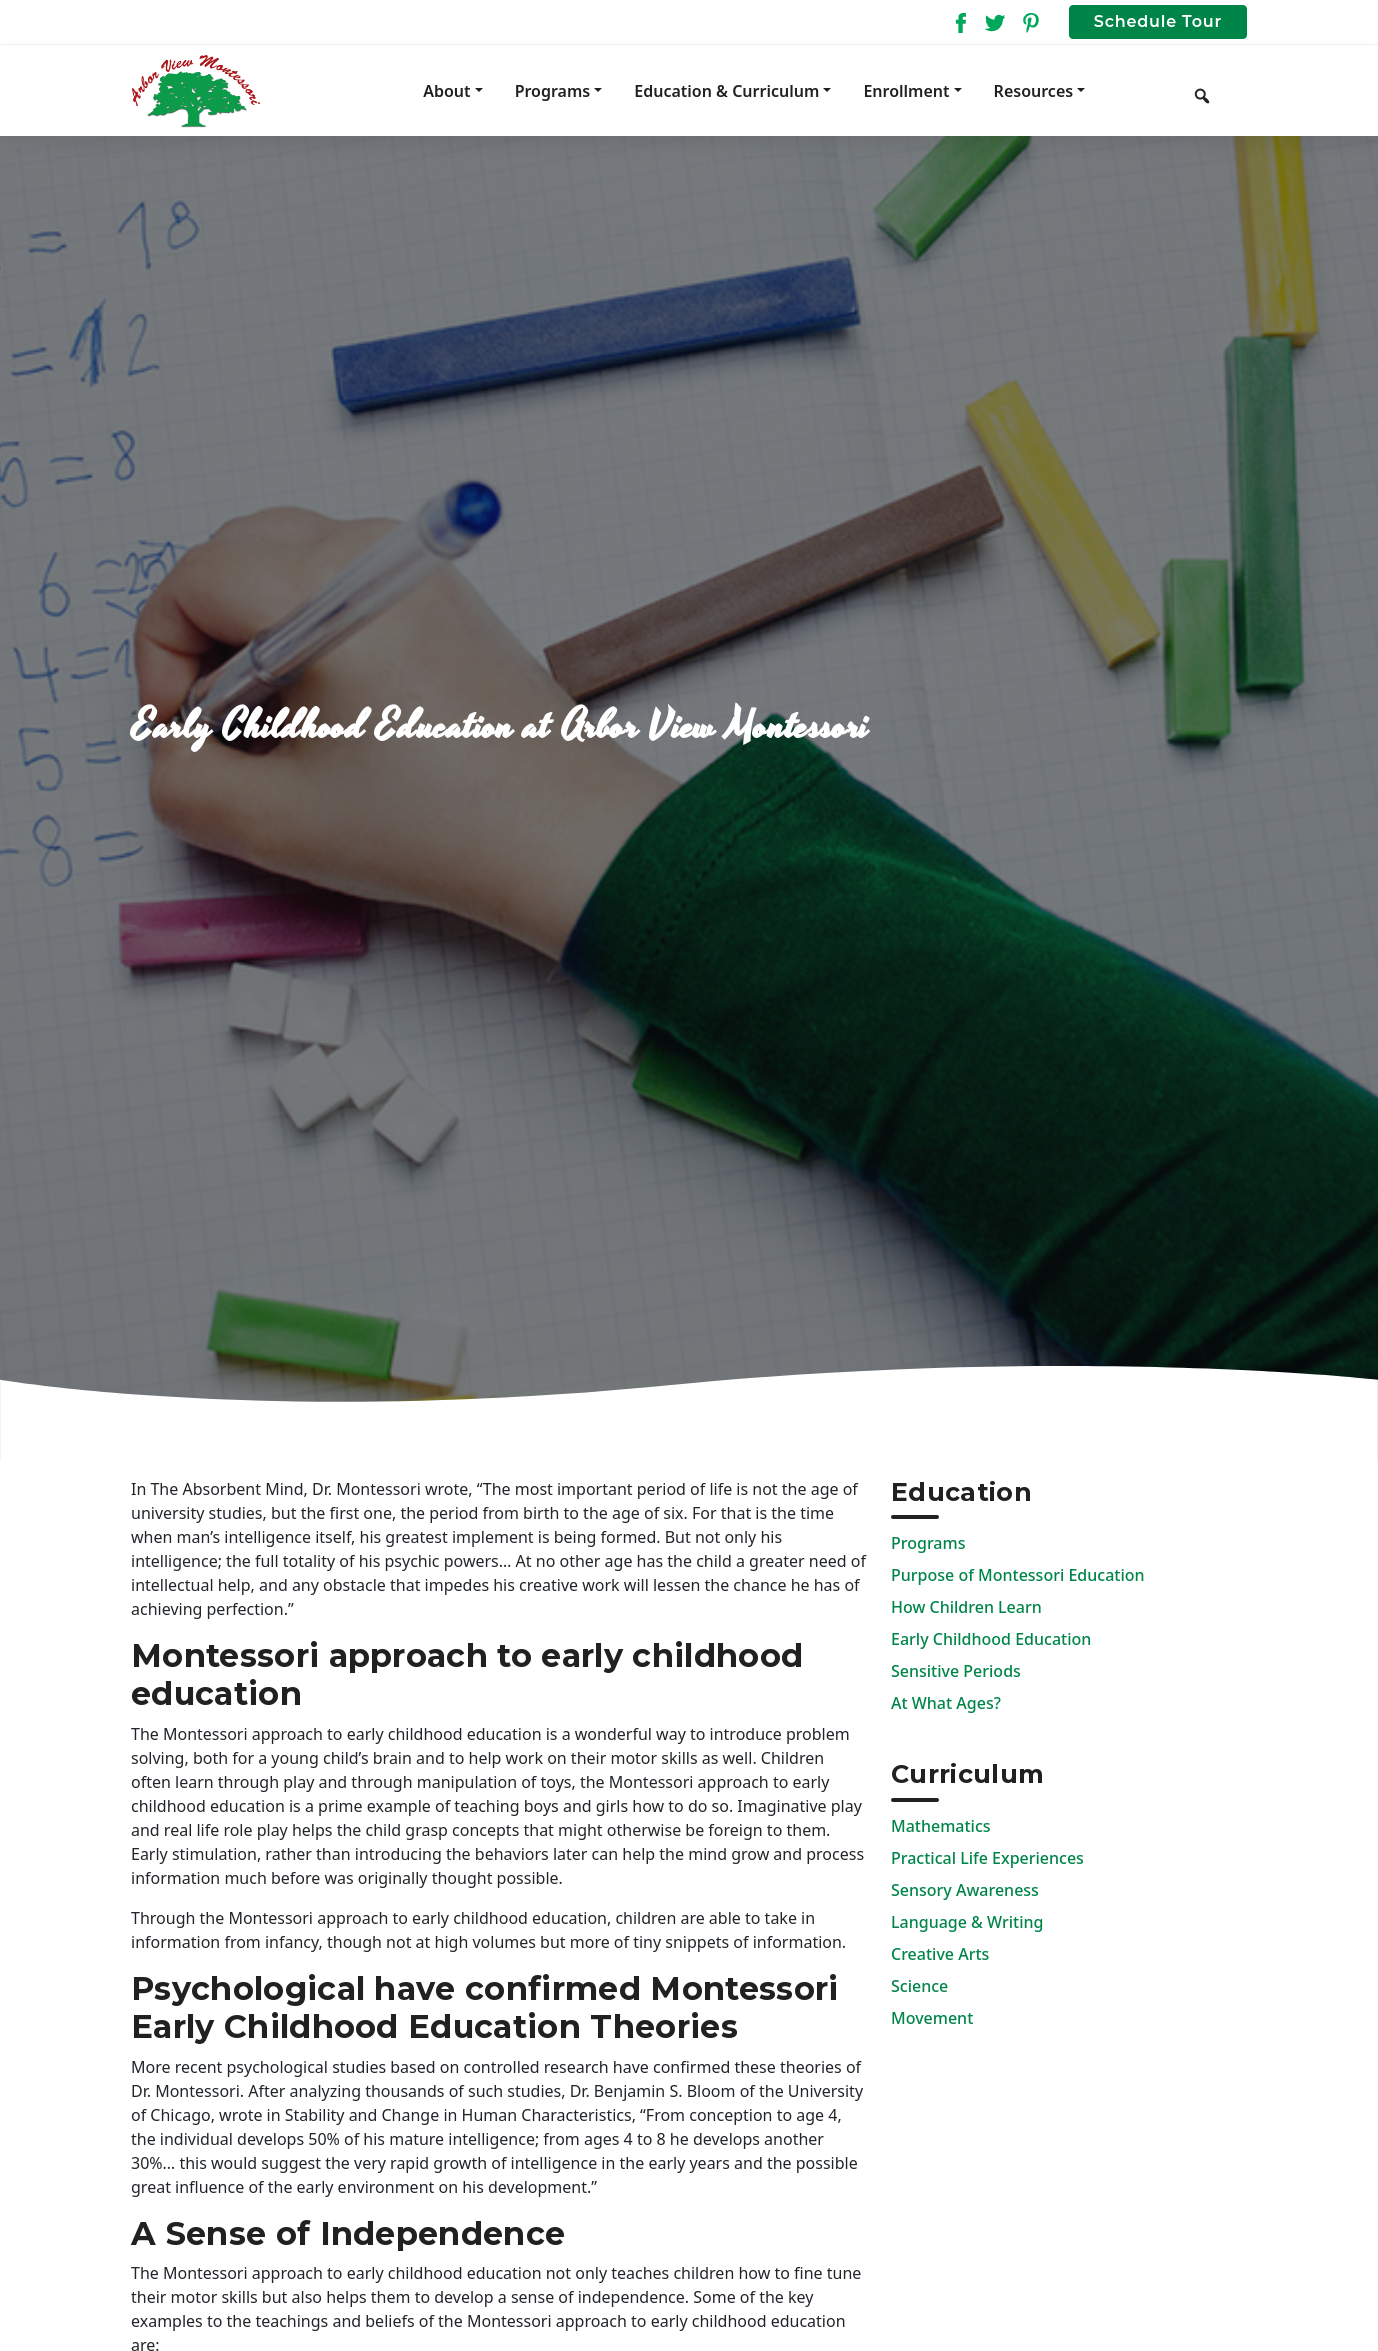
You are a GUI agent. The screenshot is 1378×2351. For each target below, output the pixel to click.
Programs (928, 1543)
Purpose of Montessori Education (1018, 1575)
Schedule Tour (1158, 21)
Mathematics (941, 1826)
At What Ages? (946, 1703)
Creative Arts (940, 1954)
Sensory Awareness (965, 1890)
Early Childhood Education (991, 1639)
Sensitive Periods (956, 1671)
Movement (932, 2018)
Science (919, 1986)
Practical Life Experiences (987, 1858)
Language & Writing (967, 1922)
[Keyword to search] (1235, 91)
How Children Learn (966, 1607)
